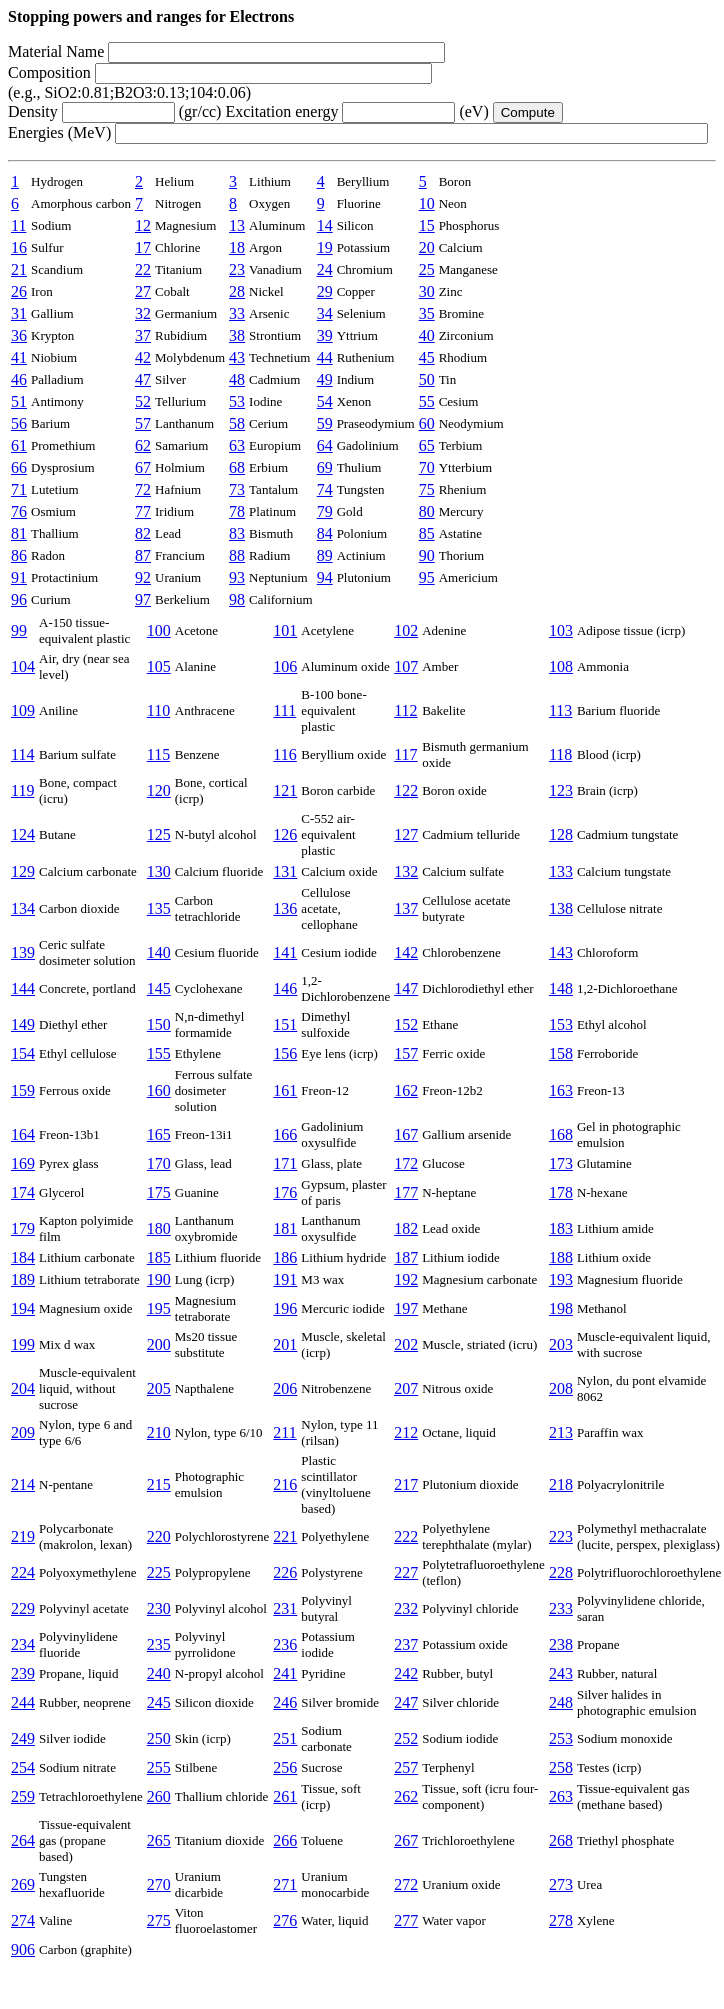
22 (143, 269)
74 (325, 489)
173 (561, 1163)
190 (159, 1279)
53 (237, 401)
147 (406, 988)
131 (285, 871)
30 (427, 291)
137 (406, 908)
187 (406, 1257)
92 (143, 577)
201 (285, 1344)
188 (561, 1257)
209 (23, 1432)
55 (427, 401)
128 (561, 834)
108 (561, 666)
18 (237, 247)
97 (143, 599)
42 (143, 357)
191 (285, 1279)
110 (158, 710)
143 (561, 952)
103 (561, 630)
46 (19, 379)
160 (159, 1090)
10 (427, 203)
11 (18, 225)
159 (23, 1090)
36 (19, 335)
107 (406, 666)
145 (159, 988)
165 (159, 1134)
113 (560, 710)
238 (561, 1644)
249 (23, 1738)
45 (427, 357)
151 (285, 1024)
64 (325, 445)
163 (561, 1090)
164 (23, 1134)
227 (406, 1572)
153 (561, 1024)
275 (159, 1920)
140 (159, 952)
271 (285, 1884)
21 (19, 269)
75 (427, 489)
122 (406, 790)
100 (159, 630)
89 (325, 555)
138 (561, 908)
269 (23, 1884)
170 (159, 1163)
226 (285, 1572)
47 (143, 379)
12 (143, 225)
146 (285, 988)
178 (561, 1192)
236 (285, 1644)
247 (406, 1702)
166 (285, 1134)
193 (561, 1279)
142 (406, 952)
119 (22, 790)
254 (23, 1767)
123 (561, 790)
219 (23, 1536)
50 (427, 379)
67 (143, 467)
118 (560, 754)
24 (325, 269)
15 (427, 225)
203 (561, 1344)
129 (23, 871)
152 (406, 1024)
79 (325, 511)
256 (285, 1767)
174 (23, 1192)
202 (406, 1344)
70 (427, 467)
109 (23, 710)
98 (237, 599)
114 (22, 754)
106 (285, 666)
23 (237, 269)
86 (19, 555)
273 (561, 1884)
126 (285, 834)
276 (285, 1920)
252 (406, 1738)
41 (19, 357)
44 (325, 357)
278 (561, 1920)
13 (237, 225)
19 (325, 247)
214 (23, 1484)
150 (159, 1024)
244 (23, 1702)
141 (285, 952)
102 (406, 630)
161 (285, 1090)
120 (159, 790)
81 (19, 533)
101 (285, 630)
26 (19, 291)
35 (427, 313)
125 (159, 834)
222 (406, 1536)
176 (285, 1192)
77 (143, 511)
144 (23, 988)
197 (406, 1308)
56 (19, 423)
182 (406, 1228)
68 (237, 467)
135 (159, 908)
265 (159, 1840)
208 (561, 1388)
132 (406, 871)
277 (406, 1920)
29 (325, 291)
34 (325, 313)
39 (325, 335)
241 (285, 1673)
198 (561, 1308)
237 (406, 1644)
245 (159, 1702)
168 (561, 1134)
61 (19, 445)
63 (237, 445)
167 (406, 1134)
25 (427, 269)
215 (159, 1484)
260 (159, 1796)
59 (325, 423)
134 (23, 908)
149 (23, 1024)
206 (285, 1388)
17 (143, 247)
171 (285, 1163)
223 (561, 1536)
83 (237, 533)
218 (561, 1484)
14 (325, 225)
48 (237, 379)
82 (143, 533)
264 (23, 1840)
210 (159, 1432)
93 (237, 577)
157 (406, 1053)
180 (159, 1228)
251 (285, 1738)
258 (561, 1767)
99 (19, 630)
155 (159, 1053)
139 (23, 952)
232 (406, 1608)
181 (285, 1228)
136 (285, 908)
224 (23, 1572)
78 (237, 511)
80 (427, 511)
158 (561, 1053)
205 (159, 1388)
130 (159, 871)
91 (19, 577)
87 (143, 555)
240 (159, 1673)
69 (325, 467)
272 (406, 1884)
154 (23, 1053)
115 (158, 754)
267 (406, 1840)
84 (325, 533)
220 (159, 1536)
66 (19, 467)
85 (427, 533)
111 (284, 710)
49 (325, 379)
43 (237, 357)
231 (285, 1608)
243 (561, 1673)
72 (143, 489)
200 (159, 1344)
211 (284, 1432)
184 (23, 1257)
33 (237, 313)
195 (159, 1308)
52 (143, 401)
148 (561, 988)
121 (285, 790)
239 (23, 1673)
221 (285, 1536)
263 (561, 1796)
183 (561, 1228)
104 (23, 666)
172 (406, 1163)
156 (285, 1053)
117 (405, 754)
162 (406, 1090)
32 (143, 313)
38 (237, 335)
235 (159, 1644)
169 (23, 1163)
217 (406, 1484)
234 (23, 1644)
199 (23, 1344)
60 (427, 423)
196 (285, 1308)
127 (406, 834)
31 (19, 313)
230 (159, 1608)
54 (325, 401)
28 (237, 291)
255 (159, 1767)
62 (143, 445)
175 (159, 1192)
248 (561, 1702)
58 (237, 423)
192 (406, 1279)
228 (561, 1572)
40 (427, 335)
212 (406, 1432)
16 (19, 247)
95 (427, 577)
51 (19, 401)
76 (19, 511)
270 (159, 1884)
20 (427, 247)
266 (285, 1840)
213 (561, 1432)
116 (284, 754)
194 (23, 1308)
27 (143, 291)
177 (406, 1192)
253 (561, 1738)
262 (406, 1796)
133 (561, 871)
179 (23, 1228)
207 (406, 1388)
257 (406, 1767)
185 (159, 1257)
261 (285, 1796)
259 (23, 1796)
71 (19, 489)
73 (237, 489)
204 (23, 1388)
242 (406, 1673)
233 (561, 1608)
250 (159, 1738)
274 (23, 1920)
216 (285, 1484)
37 (143, 335)
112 (405, 710)
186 (285, 1257)
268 (561, 1840)
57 (143, 423)
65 (427, 445)
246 (285, 1702)
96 (19, 599)
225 (159, 1572)
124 (23, 834)
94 (325, 577)
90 (427, 555)
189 (23, 1279)
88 (237, 555)
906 (23, 1949)
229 (23, 1608)
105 (159, 666)
